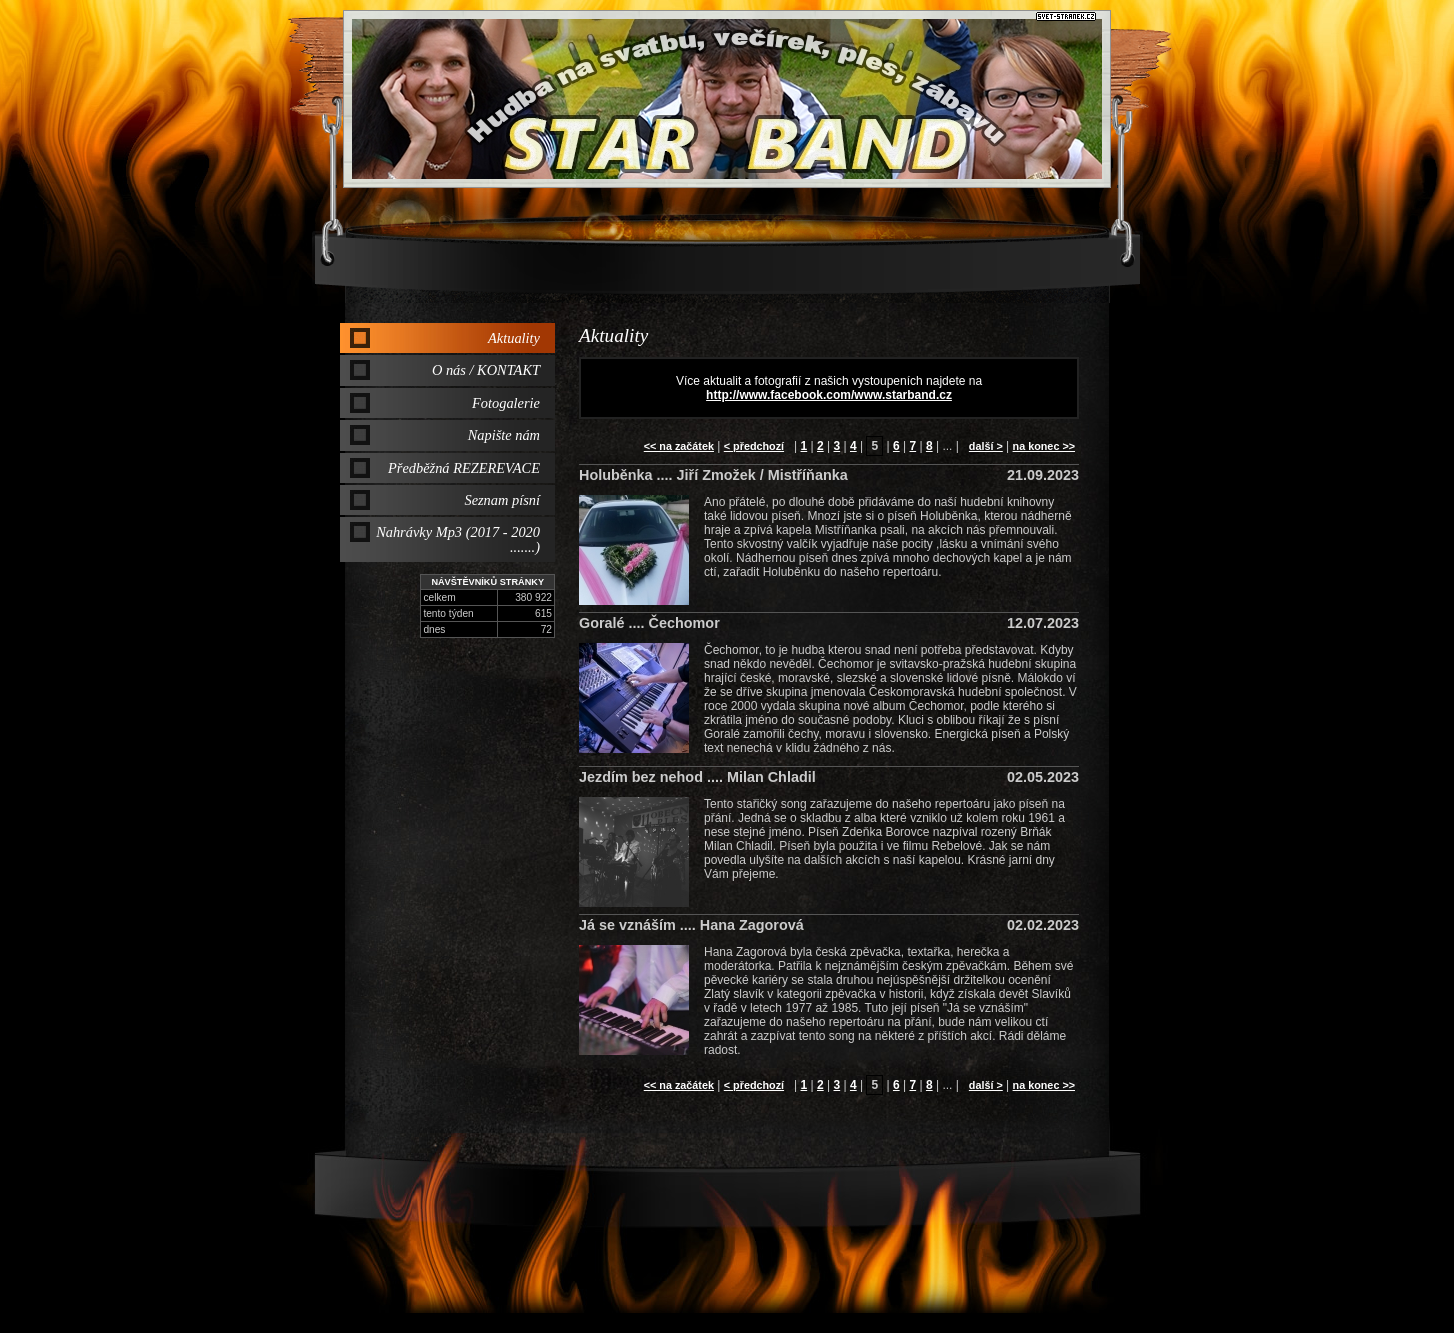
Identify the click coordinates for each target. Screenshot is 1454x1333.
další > (986, 446)
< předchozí (754, 446)
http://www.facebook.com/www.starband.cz (829, 395)
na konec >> (1044, 446)
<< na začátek (679, 446)
